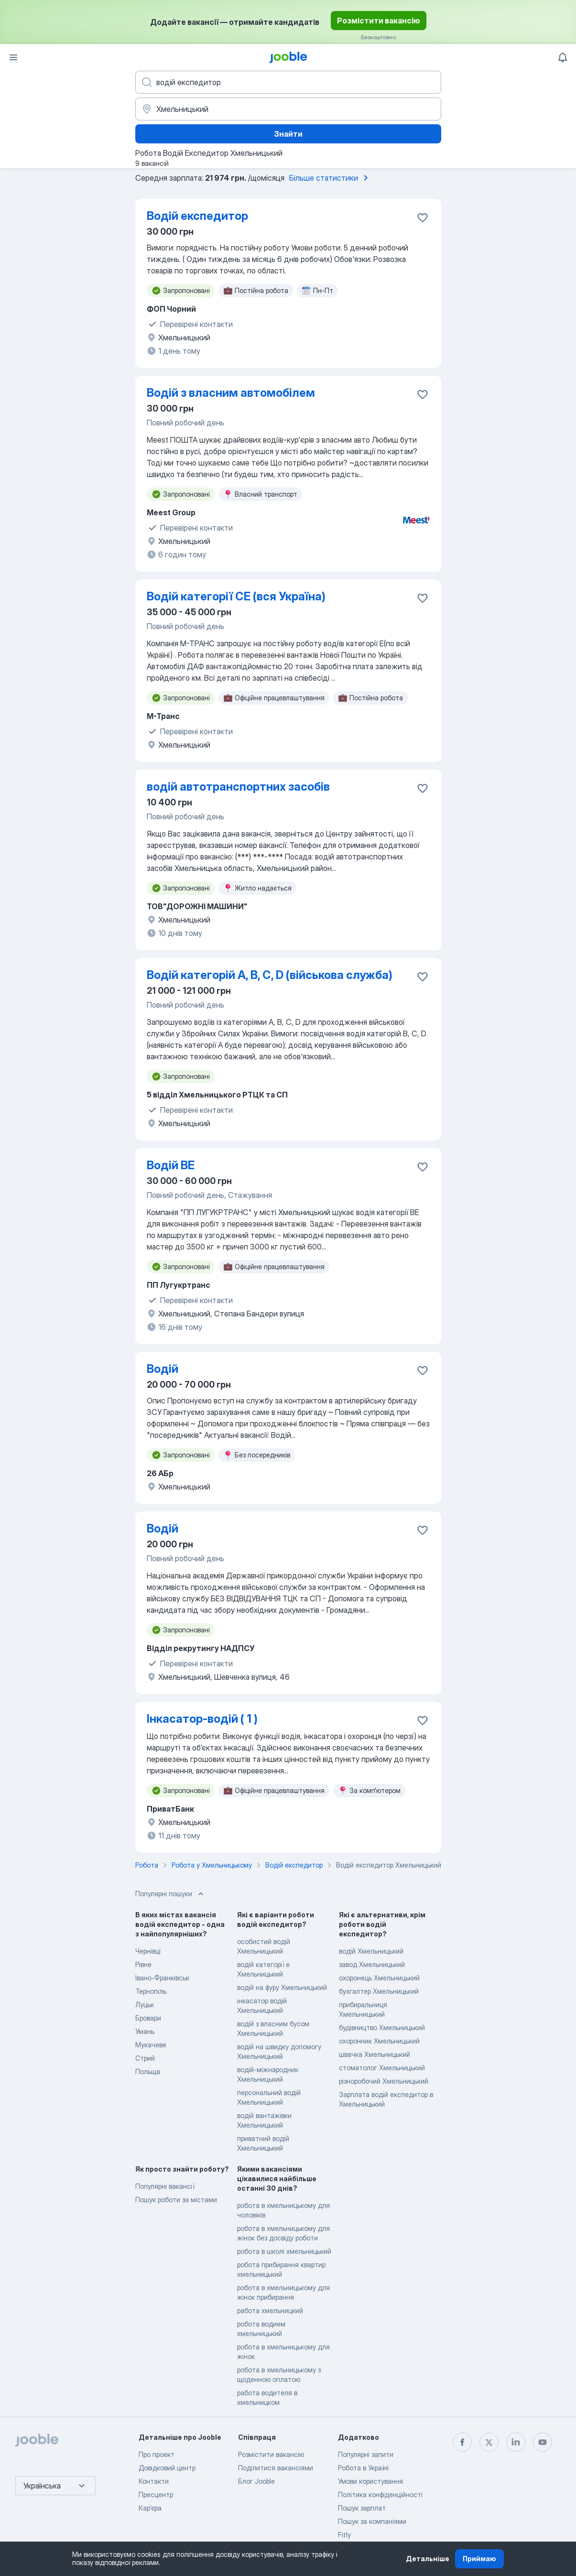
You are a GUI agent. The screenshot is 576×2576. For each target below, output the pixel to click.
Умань (144, 2031)
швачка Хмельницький (374, 2054)
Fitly (344, 2535)
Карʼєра (150, 2508)
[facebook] (462, 2442)
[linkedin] (515, 2442)
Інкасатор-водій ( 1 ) (202, 1719)
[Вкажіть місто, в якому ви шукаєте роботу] (288, 109)
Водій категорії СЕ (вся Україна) (236, 596)
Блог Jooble (256, 2481)
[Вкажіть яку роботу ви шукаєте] (288, 82)
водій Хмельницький (371, 1951)
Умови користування (370, 2481)
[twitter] (489, 2442)
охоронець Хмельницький (379, 1978)
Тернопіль (150, 1991)
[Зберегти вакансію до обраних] (423, 217)
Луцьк (144, 2004)
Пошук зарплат (362, 2508)
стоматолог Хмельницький (382, 2068)
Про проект (156, 2454)
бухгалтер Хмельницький (379, 1991)
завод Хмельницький (372, 1964)
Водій (162, 1369)
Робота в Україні (363, 2468)
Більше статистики (330, 178)
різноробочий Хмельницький (383, 2081)
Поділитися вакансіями (275, 2468)
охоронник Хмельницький (379, 2041)
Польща (147, 2071)
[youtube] (542, 2442)
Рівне (143, 1964)
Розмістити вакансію (378, 20)
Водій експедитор (197, 216)
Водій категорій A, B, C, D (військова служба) (269, 975)
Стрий (145, 2058)
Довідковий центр (167, 2468)
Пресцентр (156, 2494)
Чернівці (148, 1951)
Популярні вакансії (164, 2186)
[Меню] (13, 57)
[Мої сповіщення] (562, 57)
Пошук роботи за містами (176, 2200)
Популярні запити (365, 2454)
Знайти (288, 134)
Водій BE (171, 1165)
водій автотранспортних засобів (238, 786)
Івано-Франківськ (162, 1978)
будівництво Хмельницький (382, 2027)
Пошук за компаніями (372, 2521)
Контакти (154, 2481)
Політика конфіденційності (380, 2494)
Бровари (148, 2018)
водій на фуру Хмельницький (282, 1987)
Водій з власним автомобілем (231, 393)
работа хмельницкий (270, 2310)
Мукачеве (150, 2045)
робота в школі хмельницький (284, 2251)
